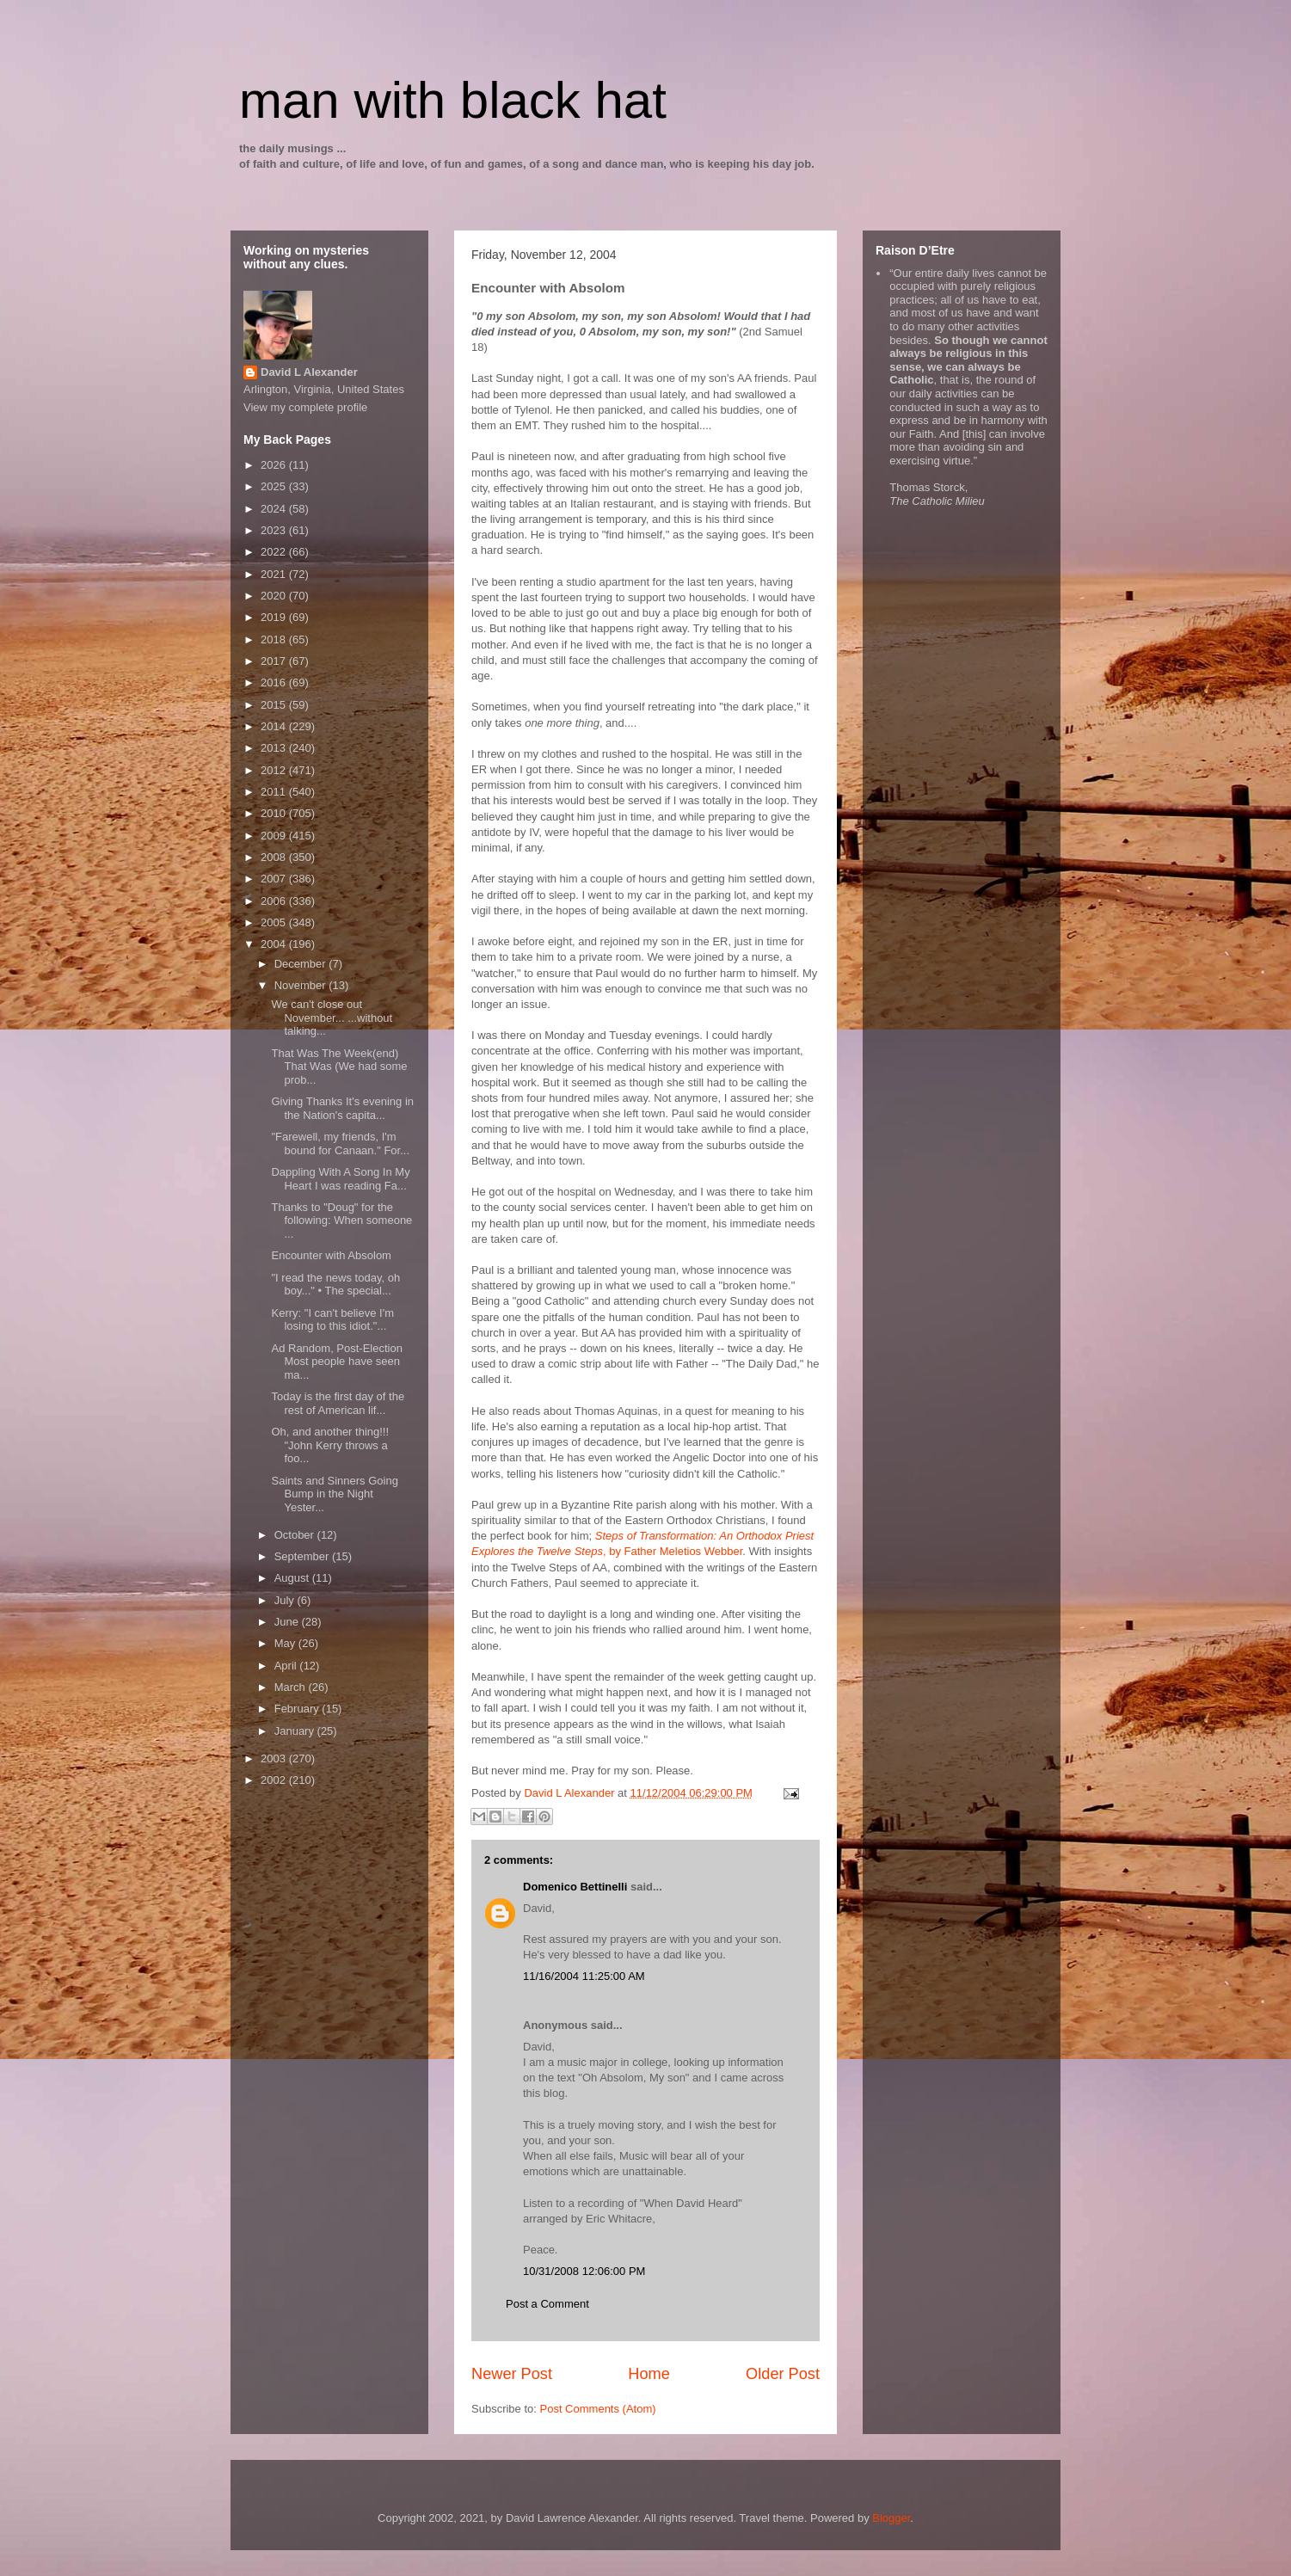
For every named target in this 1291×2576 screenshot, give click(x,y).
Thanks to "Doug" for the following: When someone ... (341, 1220)
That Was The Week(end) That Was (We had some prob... (339, 1066)
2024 (275, 508)
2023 (275, 530)
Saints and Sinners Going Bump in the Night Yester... (334, 1494)
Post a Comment (547, 2303)
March (291, 1687)
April (287, 1665)
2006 (275, 901)
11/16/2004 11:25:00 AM (584, 1976)
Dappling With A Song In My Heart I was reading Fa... (340, 1178)
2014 (275, 726)
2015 (275, 704)
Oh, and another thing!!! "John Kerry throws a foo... (330, 1445)
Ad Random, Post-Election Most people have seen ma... (336, 1361)
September (303, 1556)
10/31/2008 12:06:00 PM (584, 2271)
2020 (275, 595)
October (295, 1534)
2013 (275, 747)
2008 (275, 857)
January (295, 1731)
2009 (275, 835)
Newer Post (511, 2373)
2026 (275, 464)
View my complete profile (305, 407)
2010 (275, 813)
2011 (275, 791)
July (286, 1600)
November (301, 985)
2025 (275, 486)
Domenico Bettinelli (575, 1886)
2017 (275, 661)
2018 (275, 639)
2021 (275, 574)
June (288, 1621)
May (286, 1643)
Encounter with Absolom (330, 1255)
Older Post (783, 2373)
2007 (275, 878)
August (293, 1577)
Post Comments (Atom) (598, 2408)
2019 (275, 617)
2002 (275, 1780)
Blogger (891, 2517)
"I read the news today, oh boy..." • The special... (335, 1284)
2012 (275, 770)
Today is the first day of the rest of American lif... (337, 1403)
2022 (275, 551)
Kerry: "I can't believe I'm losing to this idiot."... (332, 1319)
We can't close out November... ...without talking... (331, 1017)
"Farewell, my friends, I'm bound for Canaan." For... (340, 1143)
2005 (275, 922)
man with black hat (453, 100)
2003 (275, 1758)
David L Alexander (309, 372)
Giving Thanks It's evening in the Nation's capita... (342, 1108)
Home (649, 2373)
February (298, 1708)
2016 (275, 682)
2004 (275, 944)
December (301, 963)
